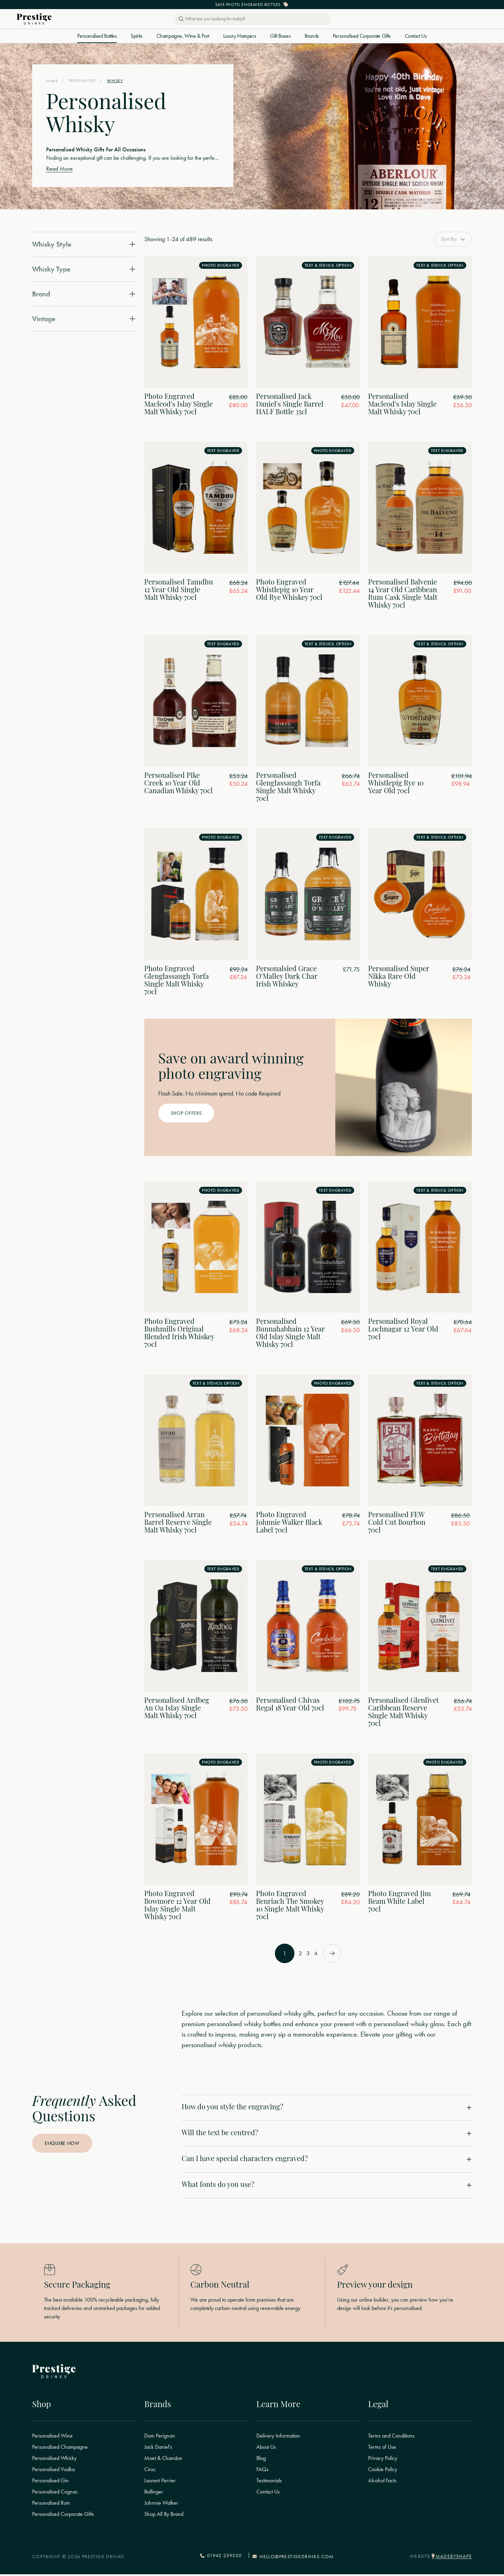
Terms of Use (382, 2449)
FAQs (262, 2471)
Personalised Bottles (97, 36)
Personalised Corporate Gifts (362, 36)
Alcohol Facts (382, 2483)
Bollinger (153, 2494)
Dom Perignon (159, 2438)
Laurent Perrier (160, 2483)
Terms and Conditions (391, 2438)
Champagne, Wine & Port (182, 36)
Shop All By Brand (163, 2516)
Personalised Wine (52, 2438)
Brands (312, 36)
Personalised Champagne (60, 2449)
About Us (266, 2449)
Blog (261, 2460)
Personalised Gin (50, 2483)
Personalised (84, 81)
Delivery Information (278, 2438)
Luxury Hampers (239, 36)
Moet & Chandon (163, 2460)
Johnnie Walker (161, 2505)
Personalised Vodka (53, 2471)
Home (52, 81)
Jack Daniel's (158, 2449)
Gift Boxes (280, 36)
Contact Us (416, 36)
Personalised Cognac (55, 2494)
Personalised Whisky (54, 2460)
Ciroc (150, 2471)
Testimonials (269, 2483)
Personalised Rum (51, 2505)
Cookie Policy (382, 2471)
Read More (60, 169)
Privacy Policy (382, 2460)
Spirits (136, 36)
